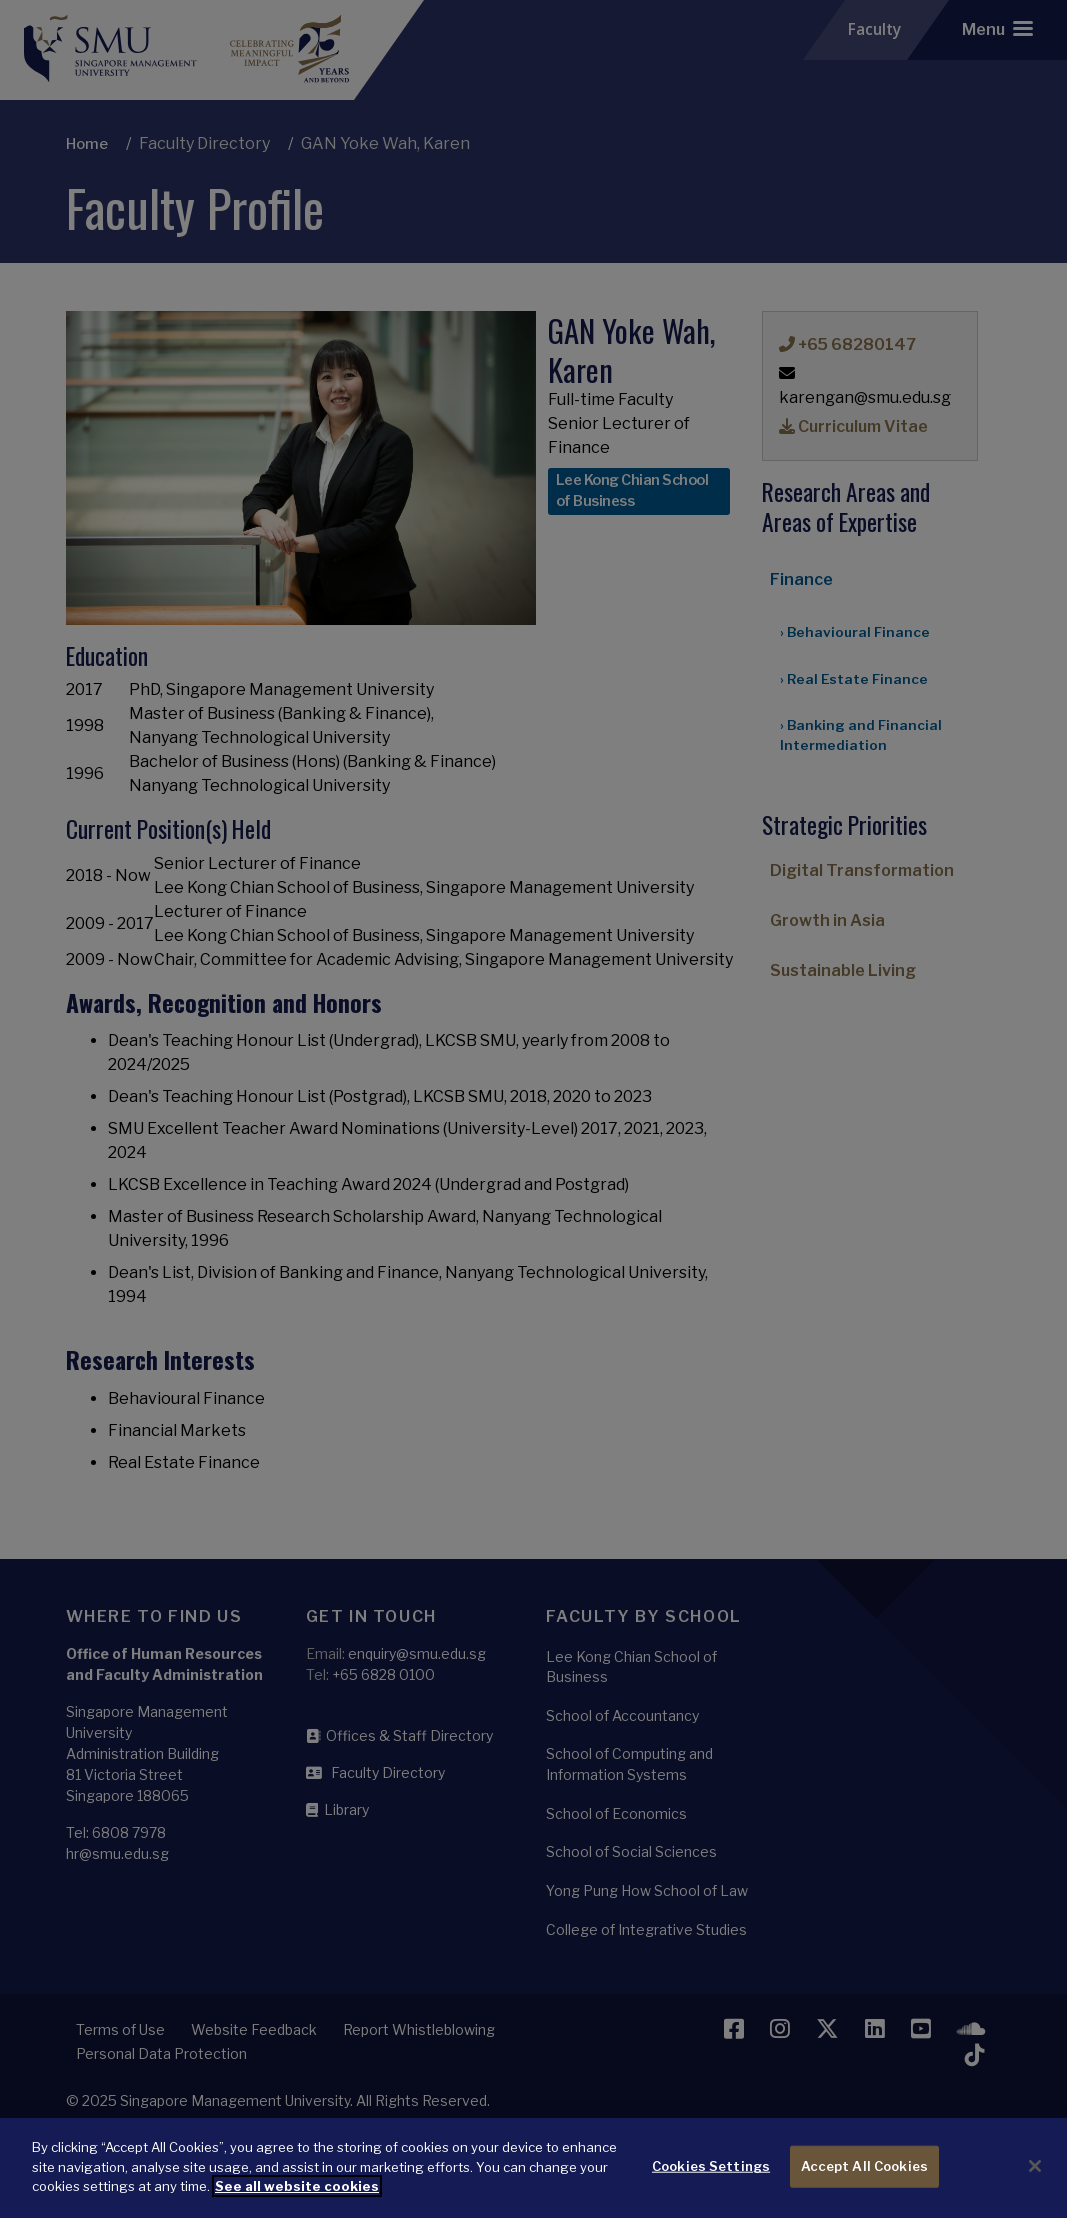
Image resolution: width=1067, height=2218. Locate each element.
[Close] (1035, 2182)
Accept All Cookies (864, 2182)
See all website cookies (297, 2201)
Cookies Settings (711, 2182)
